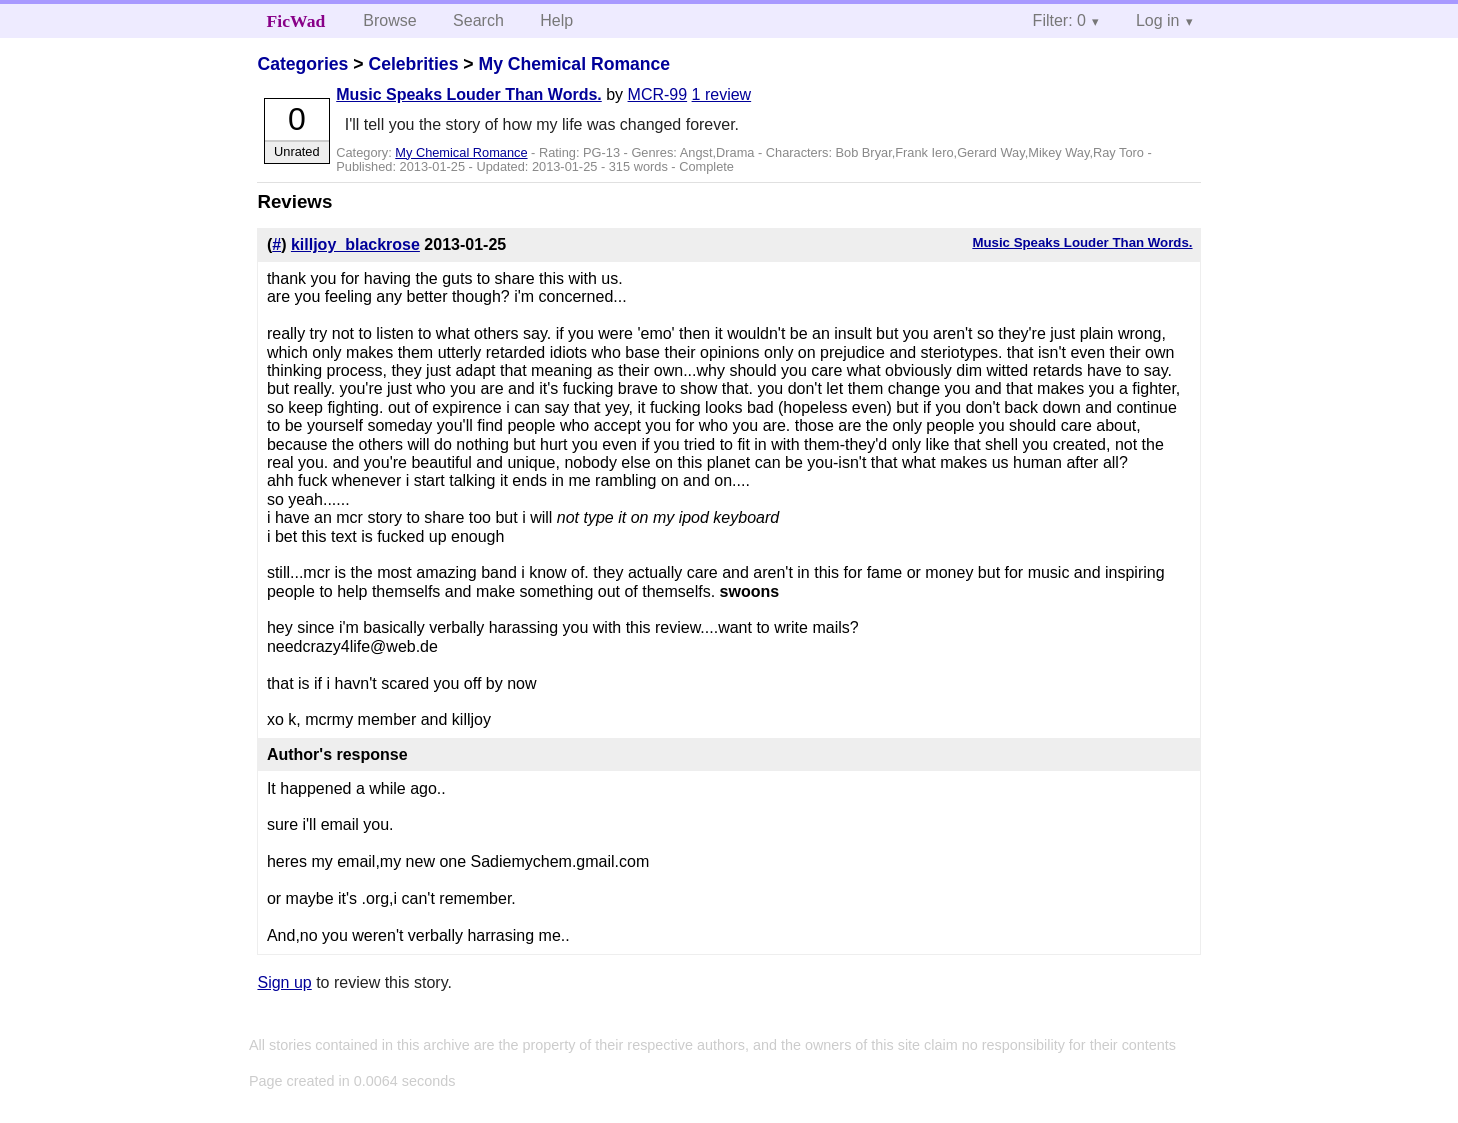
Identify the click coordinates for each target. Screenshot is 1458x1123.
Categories (302, 64)
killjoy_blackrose (355, 244)
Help (556, 20)
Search (478, 20)
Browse (389, 20)
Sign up (284, 982)
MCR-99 (658, 94)
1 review (722, 94)
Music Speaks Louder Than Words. (469, 94)
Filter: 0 (1059, 20)
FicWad (296, 21)
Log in (1158, 20)
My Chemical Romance (574, 64)
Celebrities (413, 64)
